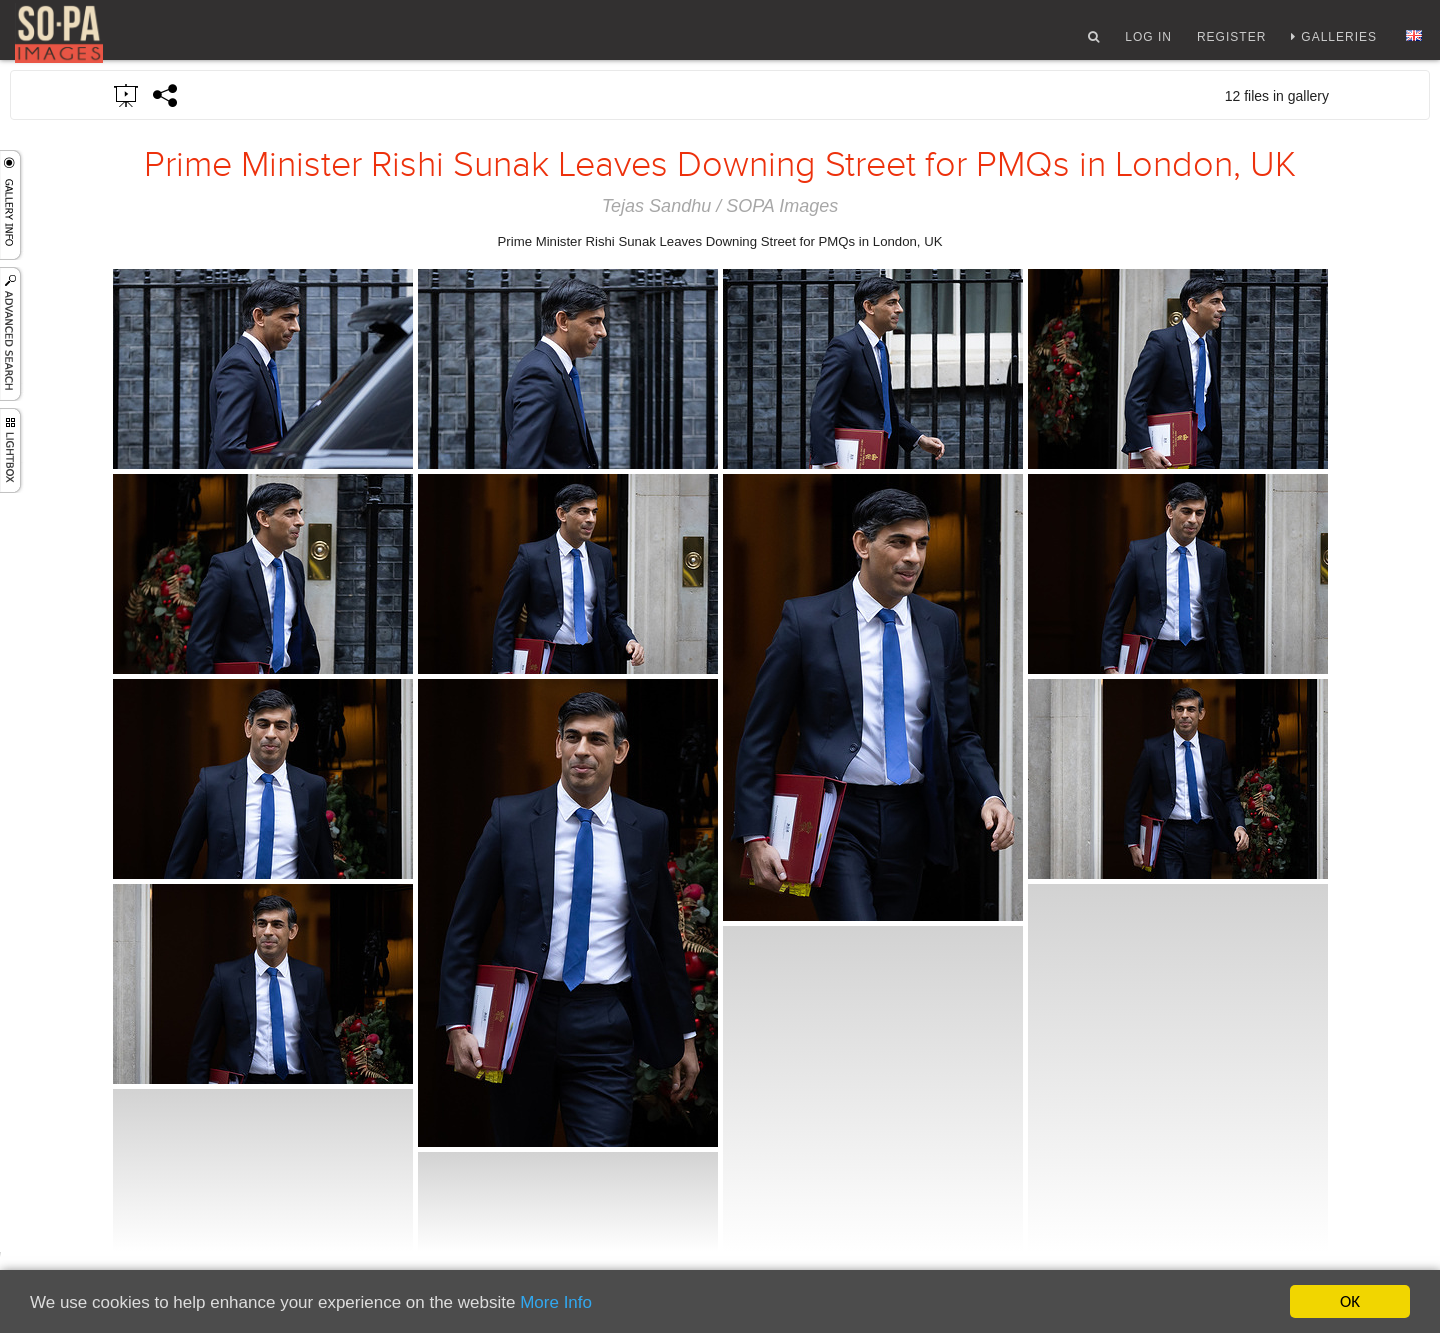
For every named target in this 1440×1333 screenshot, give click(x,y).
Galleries (1339, 43)
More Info (556, 1303)
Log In (1148, 43)
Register (1231, 43)
